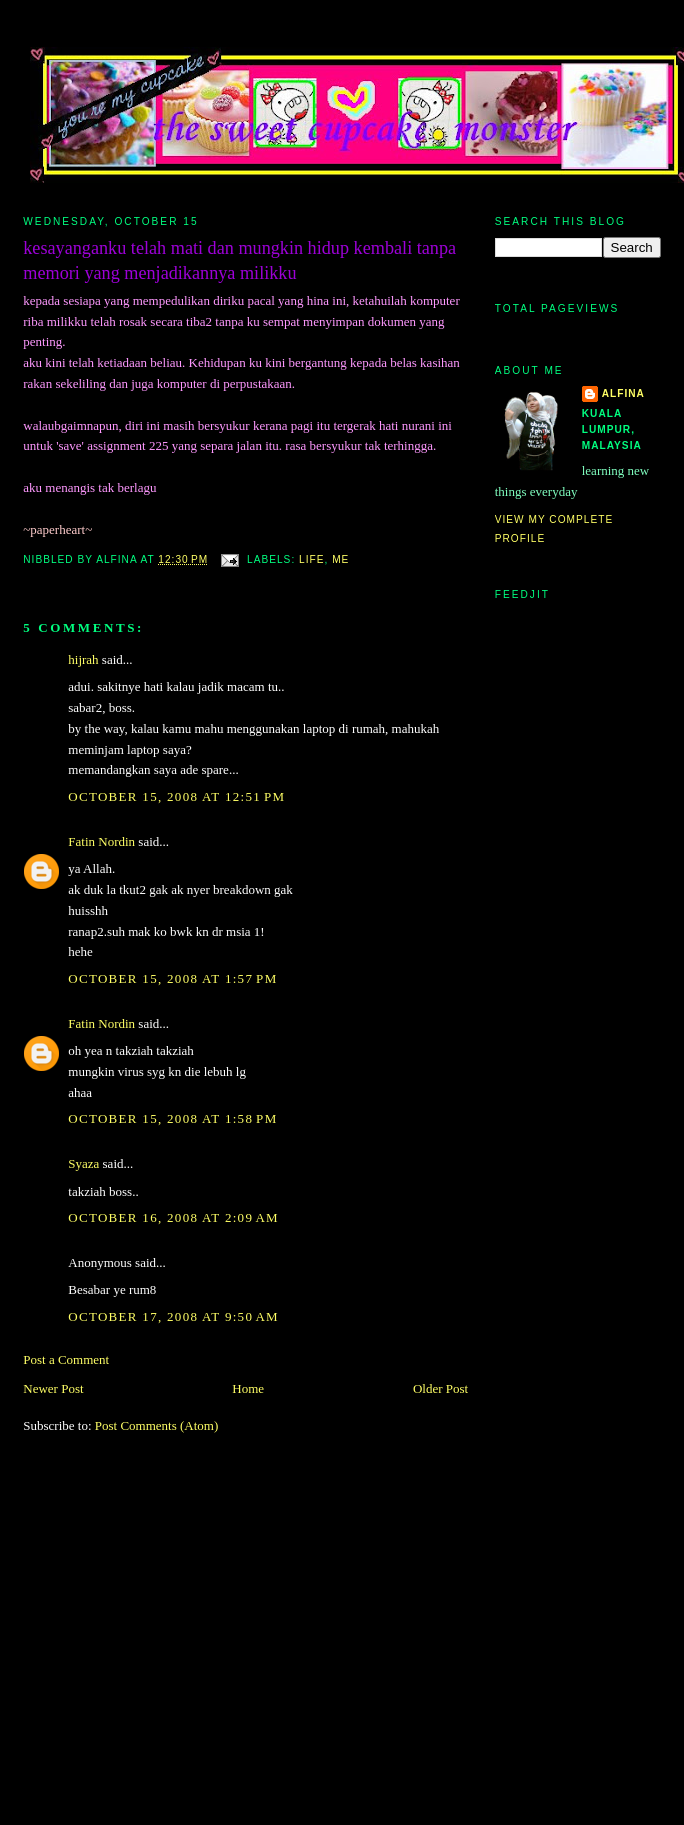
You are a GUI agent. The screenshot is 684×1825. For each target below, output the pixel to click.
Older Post (440, 1388)
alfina (623, 393)
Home (248, 1388)
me (340, 559)
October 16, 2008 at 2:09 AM (173, 1217)
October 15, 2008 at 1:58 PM (172, 1118)
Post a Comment (66, 1359)
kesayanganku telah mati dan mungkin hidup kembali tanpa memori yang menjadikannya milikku (239, 260)
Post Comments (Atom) (157, 1425)
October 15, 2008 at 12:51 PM (176, 796)
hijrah (83, 659)
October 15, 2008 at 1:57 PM (172, 978)
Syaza (83, 1163)
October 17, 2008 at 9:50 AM (173, 1316)
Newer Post (53, 1388)
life (311, 559)
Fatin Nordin (101, 841)
